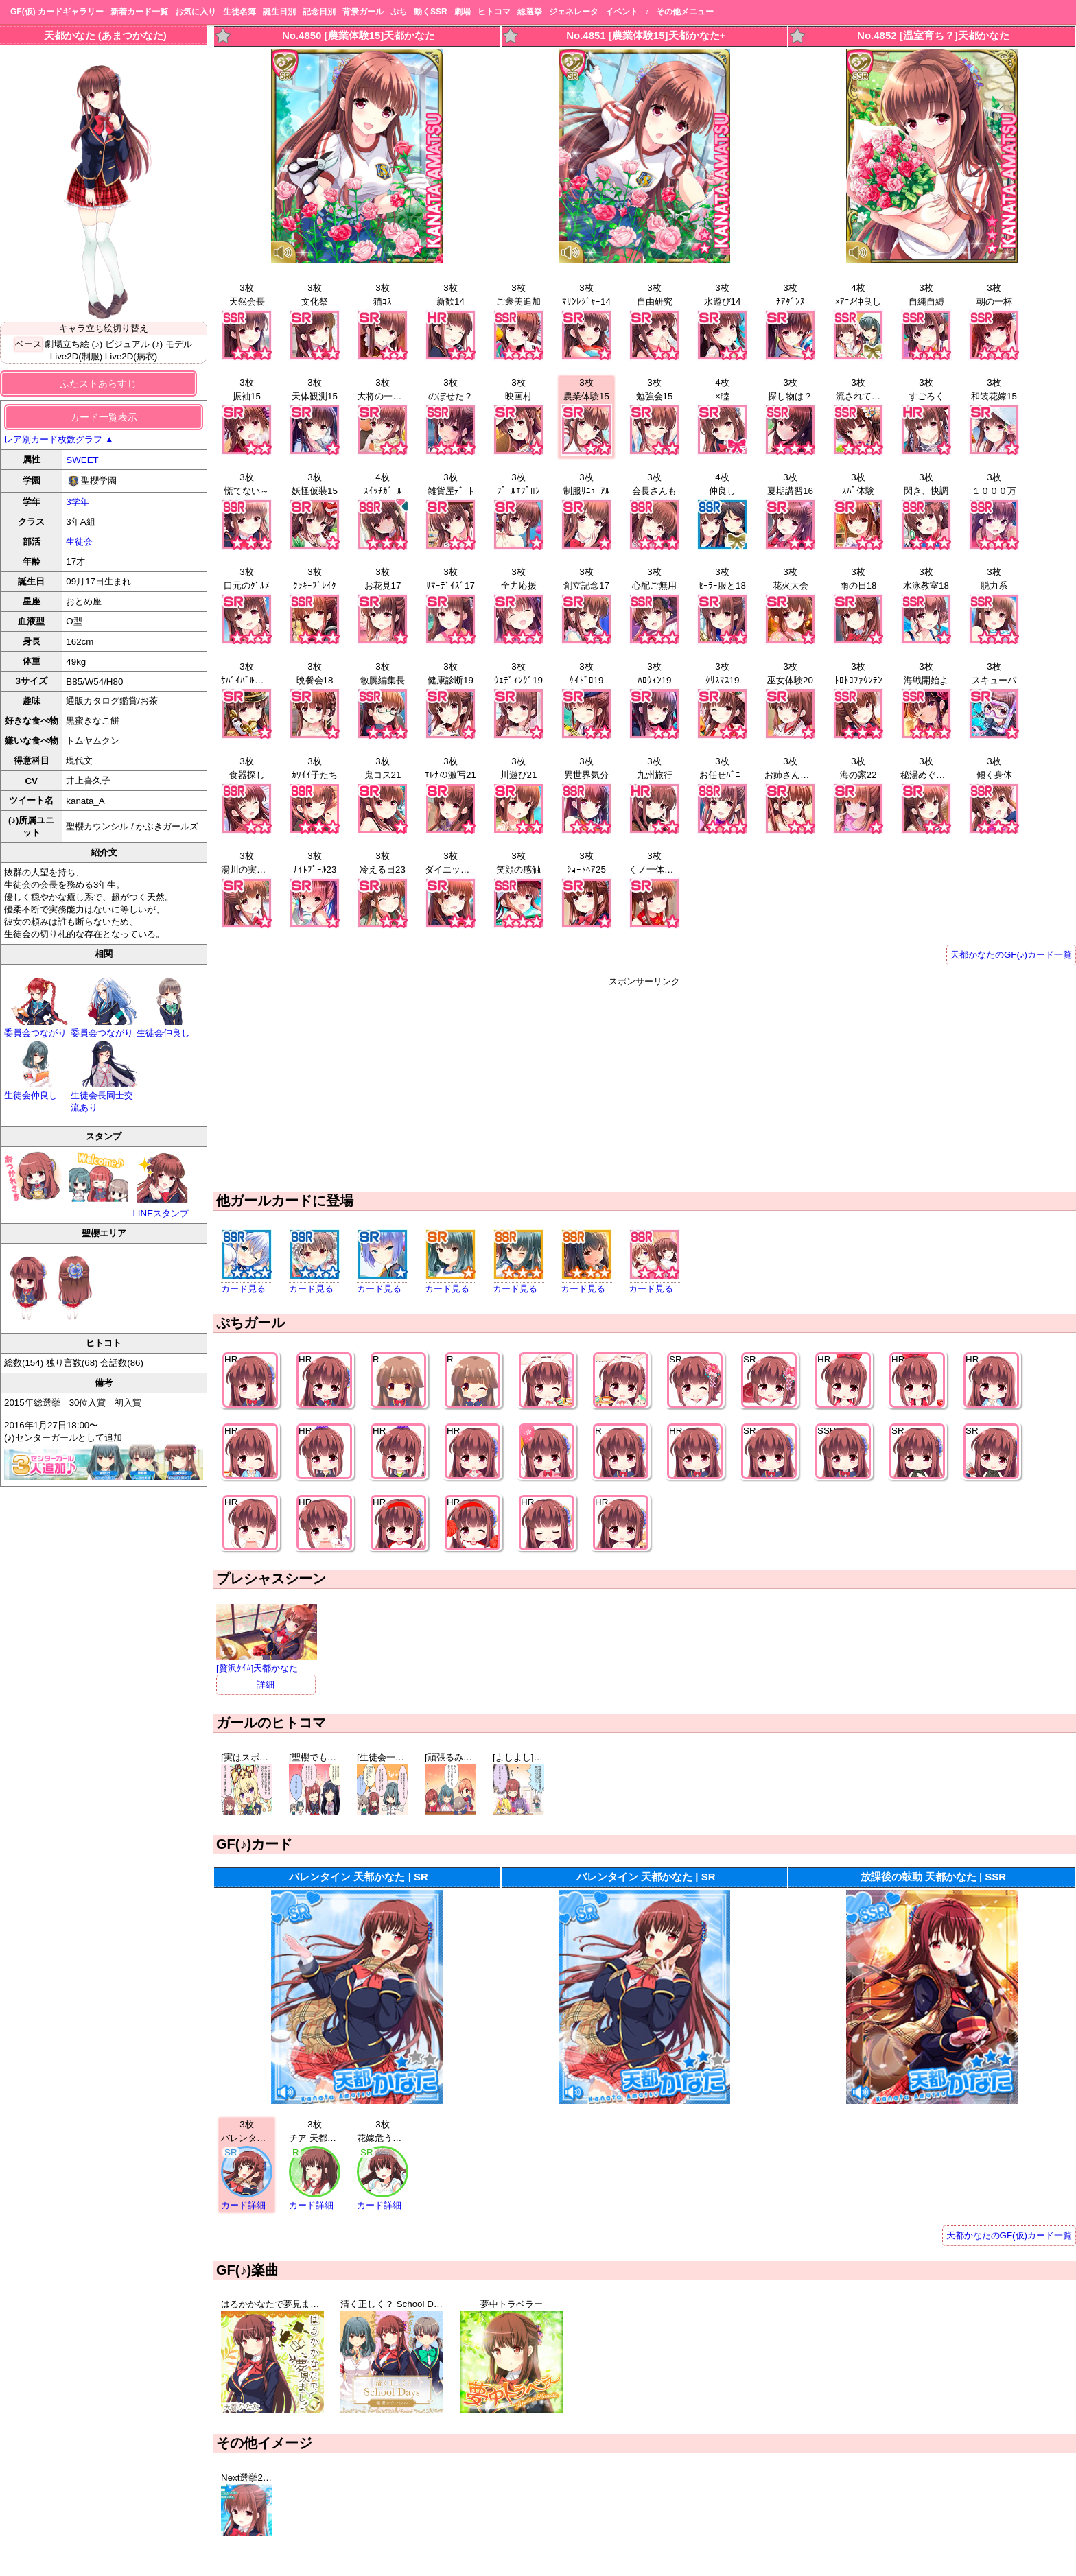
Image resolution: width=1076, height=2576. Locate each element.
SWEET (82, 460)
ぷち (398, 11)
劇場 (462, 11)
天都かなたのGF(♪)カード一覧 (1011, 954)
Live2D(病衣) (131, 356)
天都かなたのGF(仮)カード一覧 (1009, 2235)
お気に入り (195, 11)
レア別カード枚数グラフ (59, 439)
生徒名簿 (239, 11)
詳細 (265, 1684)
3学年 (77, 502)
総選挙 (529, 11)
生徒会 (79, 541)
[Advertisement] (644, 1084)
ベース (28, 344)
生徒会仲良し (170, 1027)
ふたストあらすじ (98, 383)
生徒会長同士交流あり (104, 1096)
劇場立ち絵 (67, 344)
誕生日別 (279, 11)
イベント (621, 11)
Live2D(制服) (76, 356)
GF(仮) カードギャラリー (57, 11)
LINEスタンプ (162, 1184)
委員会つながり (37, 1027)
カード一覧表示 (103, 417)
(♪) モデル (172, 344)
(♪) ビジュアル (121, 344)
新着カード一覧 (139, 11)
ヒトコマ (494, 11)
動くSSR (430, 11)
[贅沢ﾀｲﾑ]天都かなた (266, 1662)
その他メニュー (685, 11)
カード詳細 (243, 2205)
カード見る (243, 1289)
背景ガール (363, 11)
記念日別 (319, 11)
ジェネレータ (573, 11)
